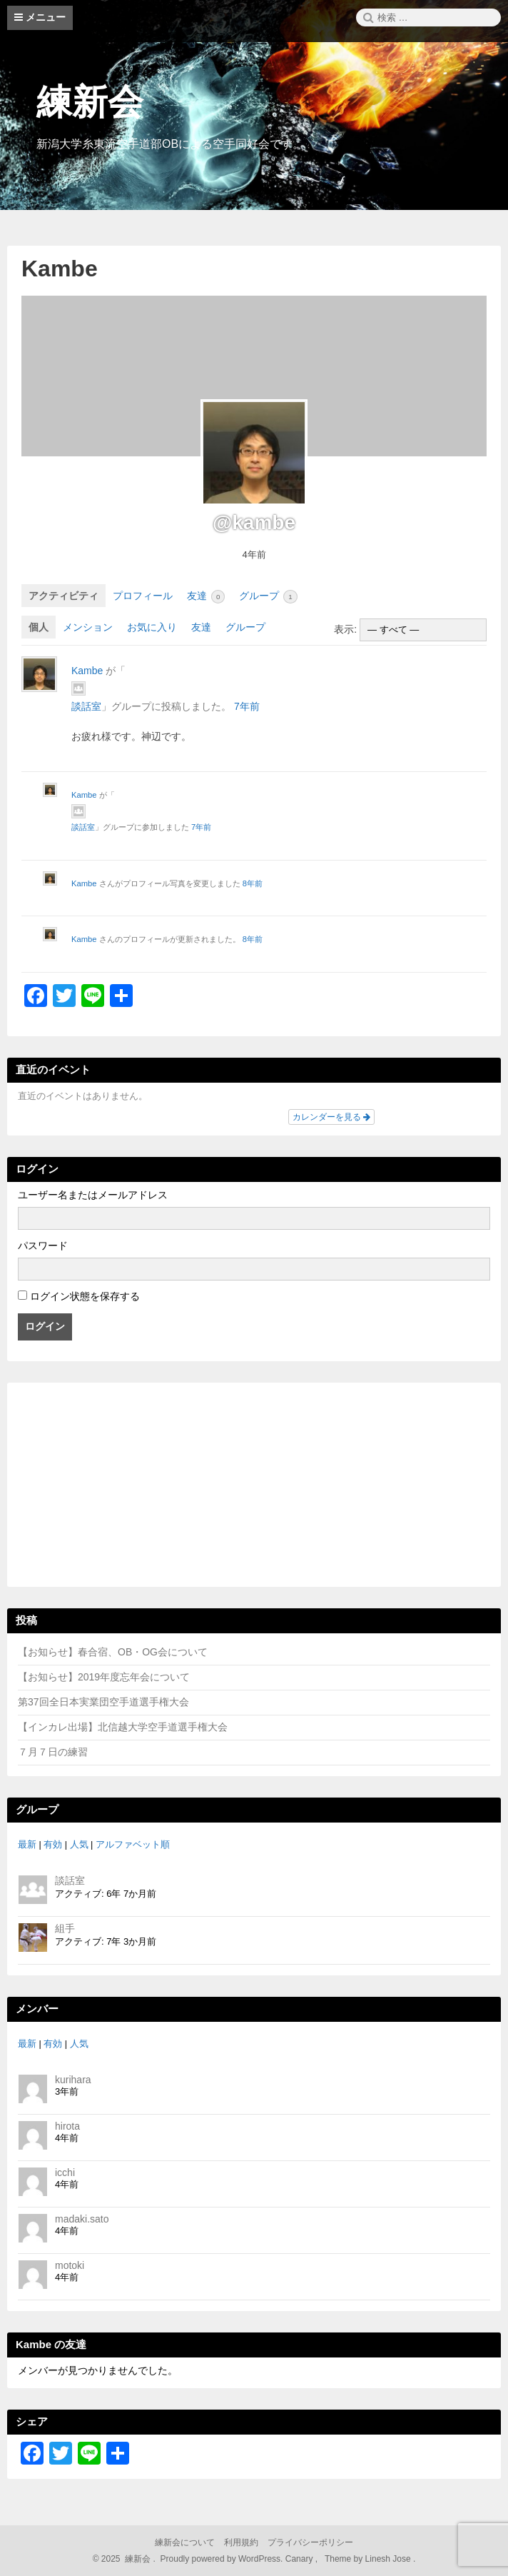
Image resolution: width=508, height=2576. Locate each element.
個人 (39, 627)
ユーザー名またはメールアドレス (93, 1195)
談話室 (86, 706)
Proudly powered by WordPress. (221, 2559)
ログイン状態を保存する (85, 1296)
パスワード (43, 1245)
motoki (69, 2265)
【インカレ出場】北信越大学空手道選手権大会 (123, 1727)
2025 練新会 (125, 2559)
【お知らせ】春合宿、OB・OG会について (113, 1652)
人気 (79, 1845)
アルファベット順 (133, 1845)
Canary (300, 2559)
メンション (88, 627)
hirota (67, 2126)
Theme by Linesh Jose (369, 2559)
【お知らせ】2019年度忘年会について (104, 1677)
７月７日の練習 (53, 1752)
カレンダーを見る (331, 1117)
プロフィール (143, 595)
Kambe (59, 268)
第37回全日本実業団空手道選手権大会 (103, 1702)
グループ (268, 596)
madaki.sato (81, 2219)
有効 (53, 1845)
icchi (65, 2172)
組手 (65, 1928)
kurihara (73, 2079)
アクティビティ (63, 595)
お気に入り (152, 627)
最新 (27, 1845)
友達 (206, 596)
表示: (345, 629)
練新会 (89, 102)
